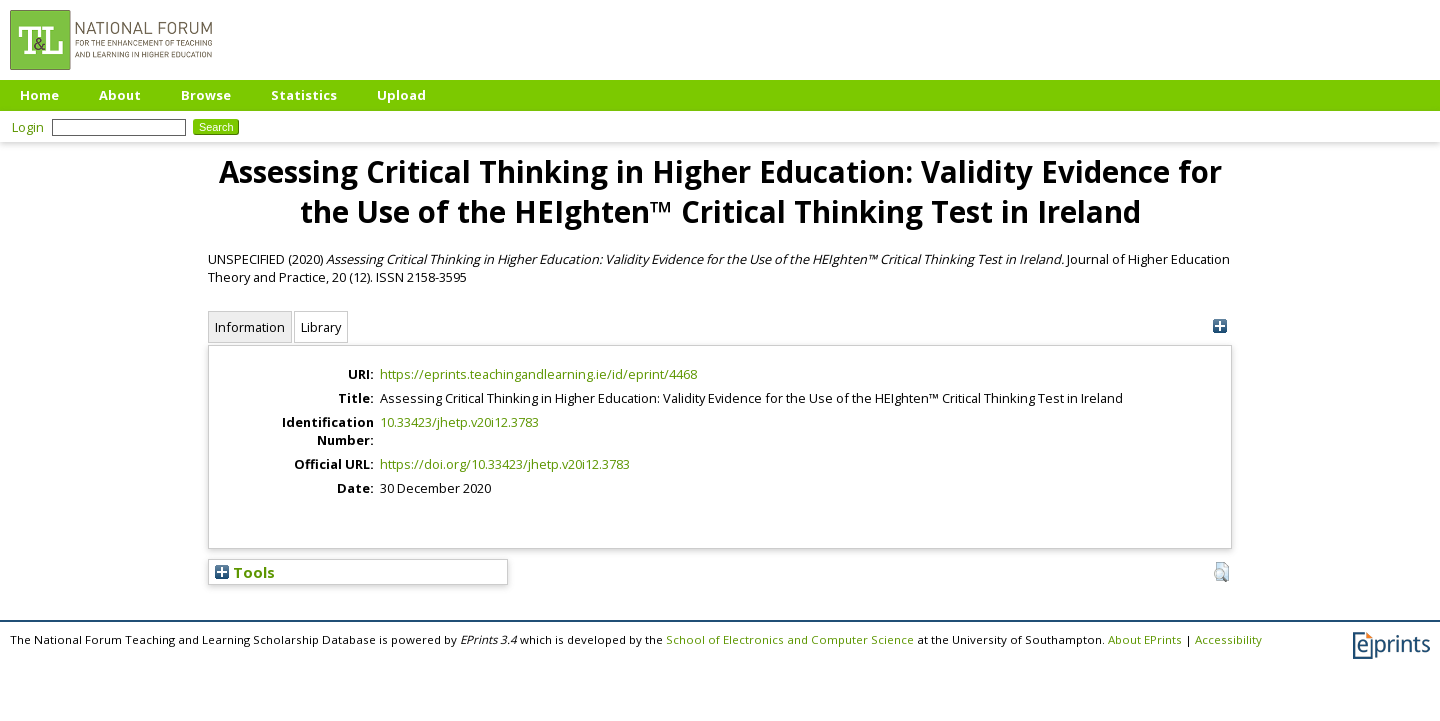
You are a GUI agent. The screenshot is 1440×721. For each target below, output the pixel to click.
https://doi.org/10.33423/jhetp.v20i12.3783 (505, 464)
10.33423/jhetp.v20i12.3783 (459, 422)
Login (28, 127)
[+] (1219, 326)
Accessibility (1228, 639)
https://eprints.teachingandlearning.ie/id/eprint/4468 (538, 374)
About (120, 95)
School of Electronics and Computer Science (790, 639)
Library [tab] (321, 327)
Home (39, 95)
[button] (1221, 572)
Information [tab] (250, 327)
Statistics (304, 95)
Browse (206, 95)
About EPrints (1145, 639)
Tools (245, 572)
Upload (401, 95)
